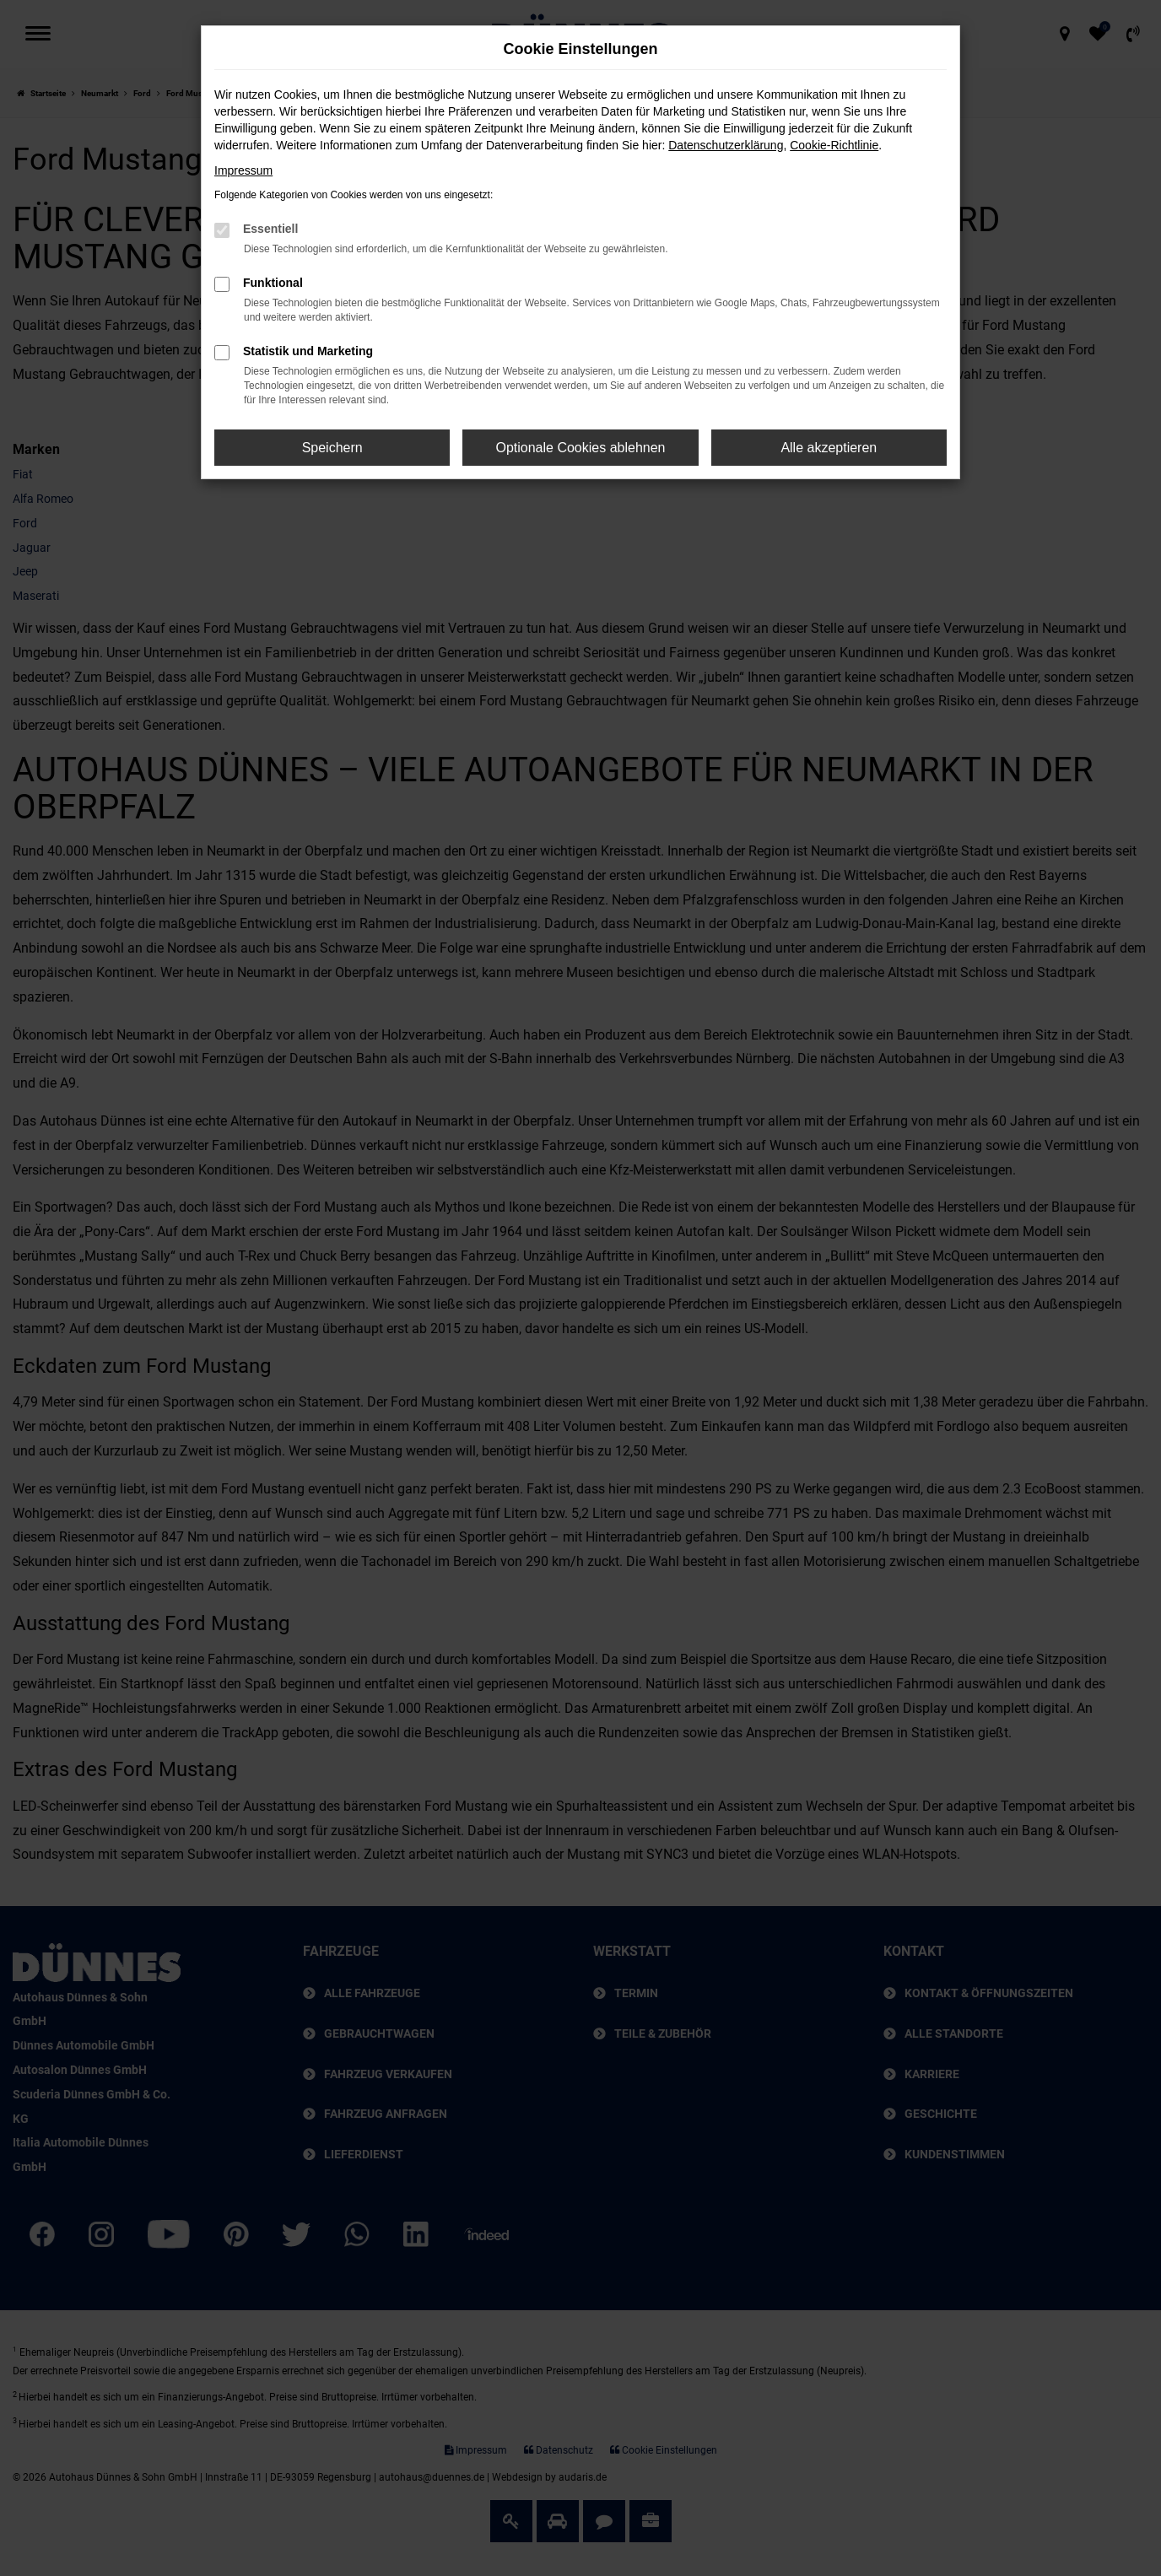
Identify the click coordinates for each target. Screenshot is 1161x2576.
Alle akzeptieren (828, 447)
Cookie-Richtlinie (834, 145)
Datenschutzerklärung (725, 145)
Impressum (243, 170)
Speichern (332, 447)
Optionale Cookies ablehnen (580, 447)
